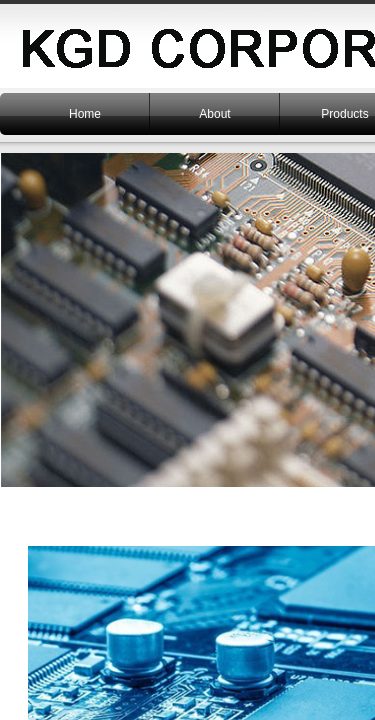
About (214, 114)
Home (85, 114)
